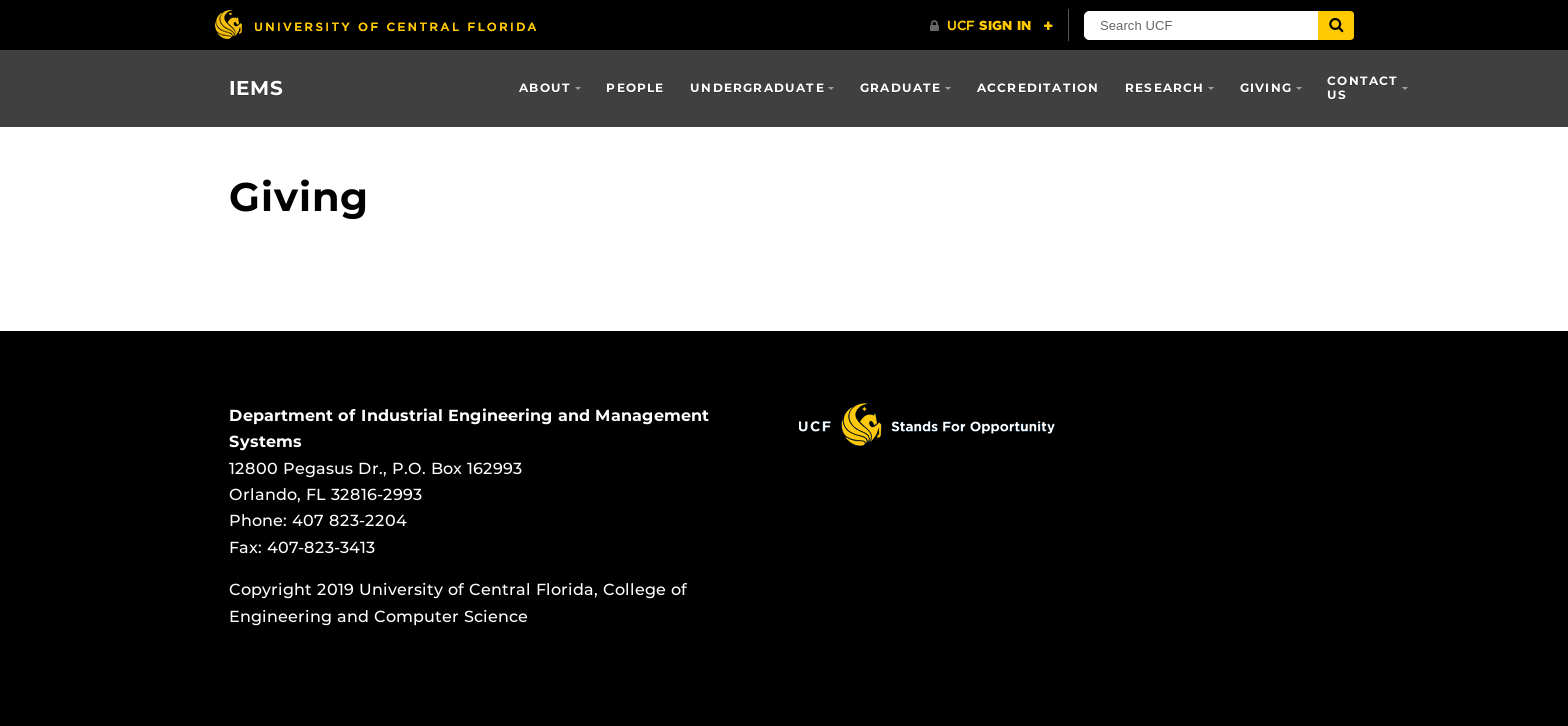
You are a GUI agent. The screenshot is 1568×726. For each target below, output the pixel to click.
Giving (1266, 87)
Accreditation (1038, 87)
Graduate (901, 87)
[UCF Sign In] (991, 26)
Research (1165, 87)
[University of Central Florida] (375, 24)
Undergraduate (757, 87)
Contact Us (1362, 87)
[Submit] (1336, 25)
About (545, 87)
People (635, 87)
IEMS (256, 88)
